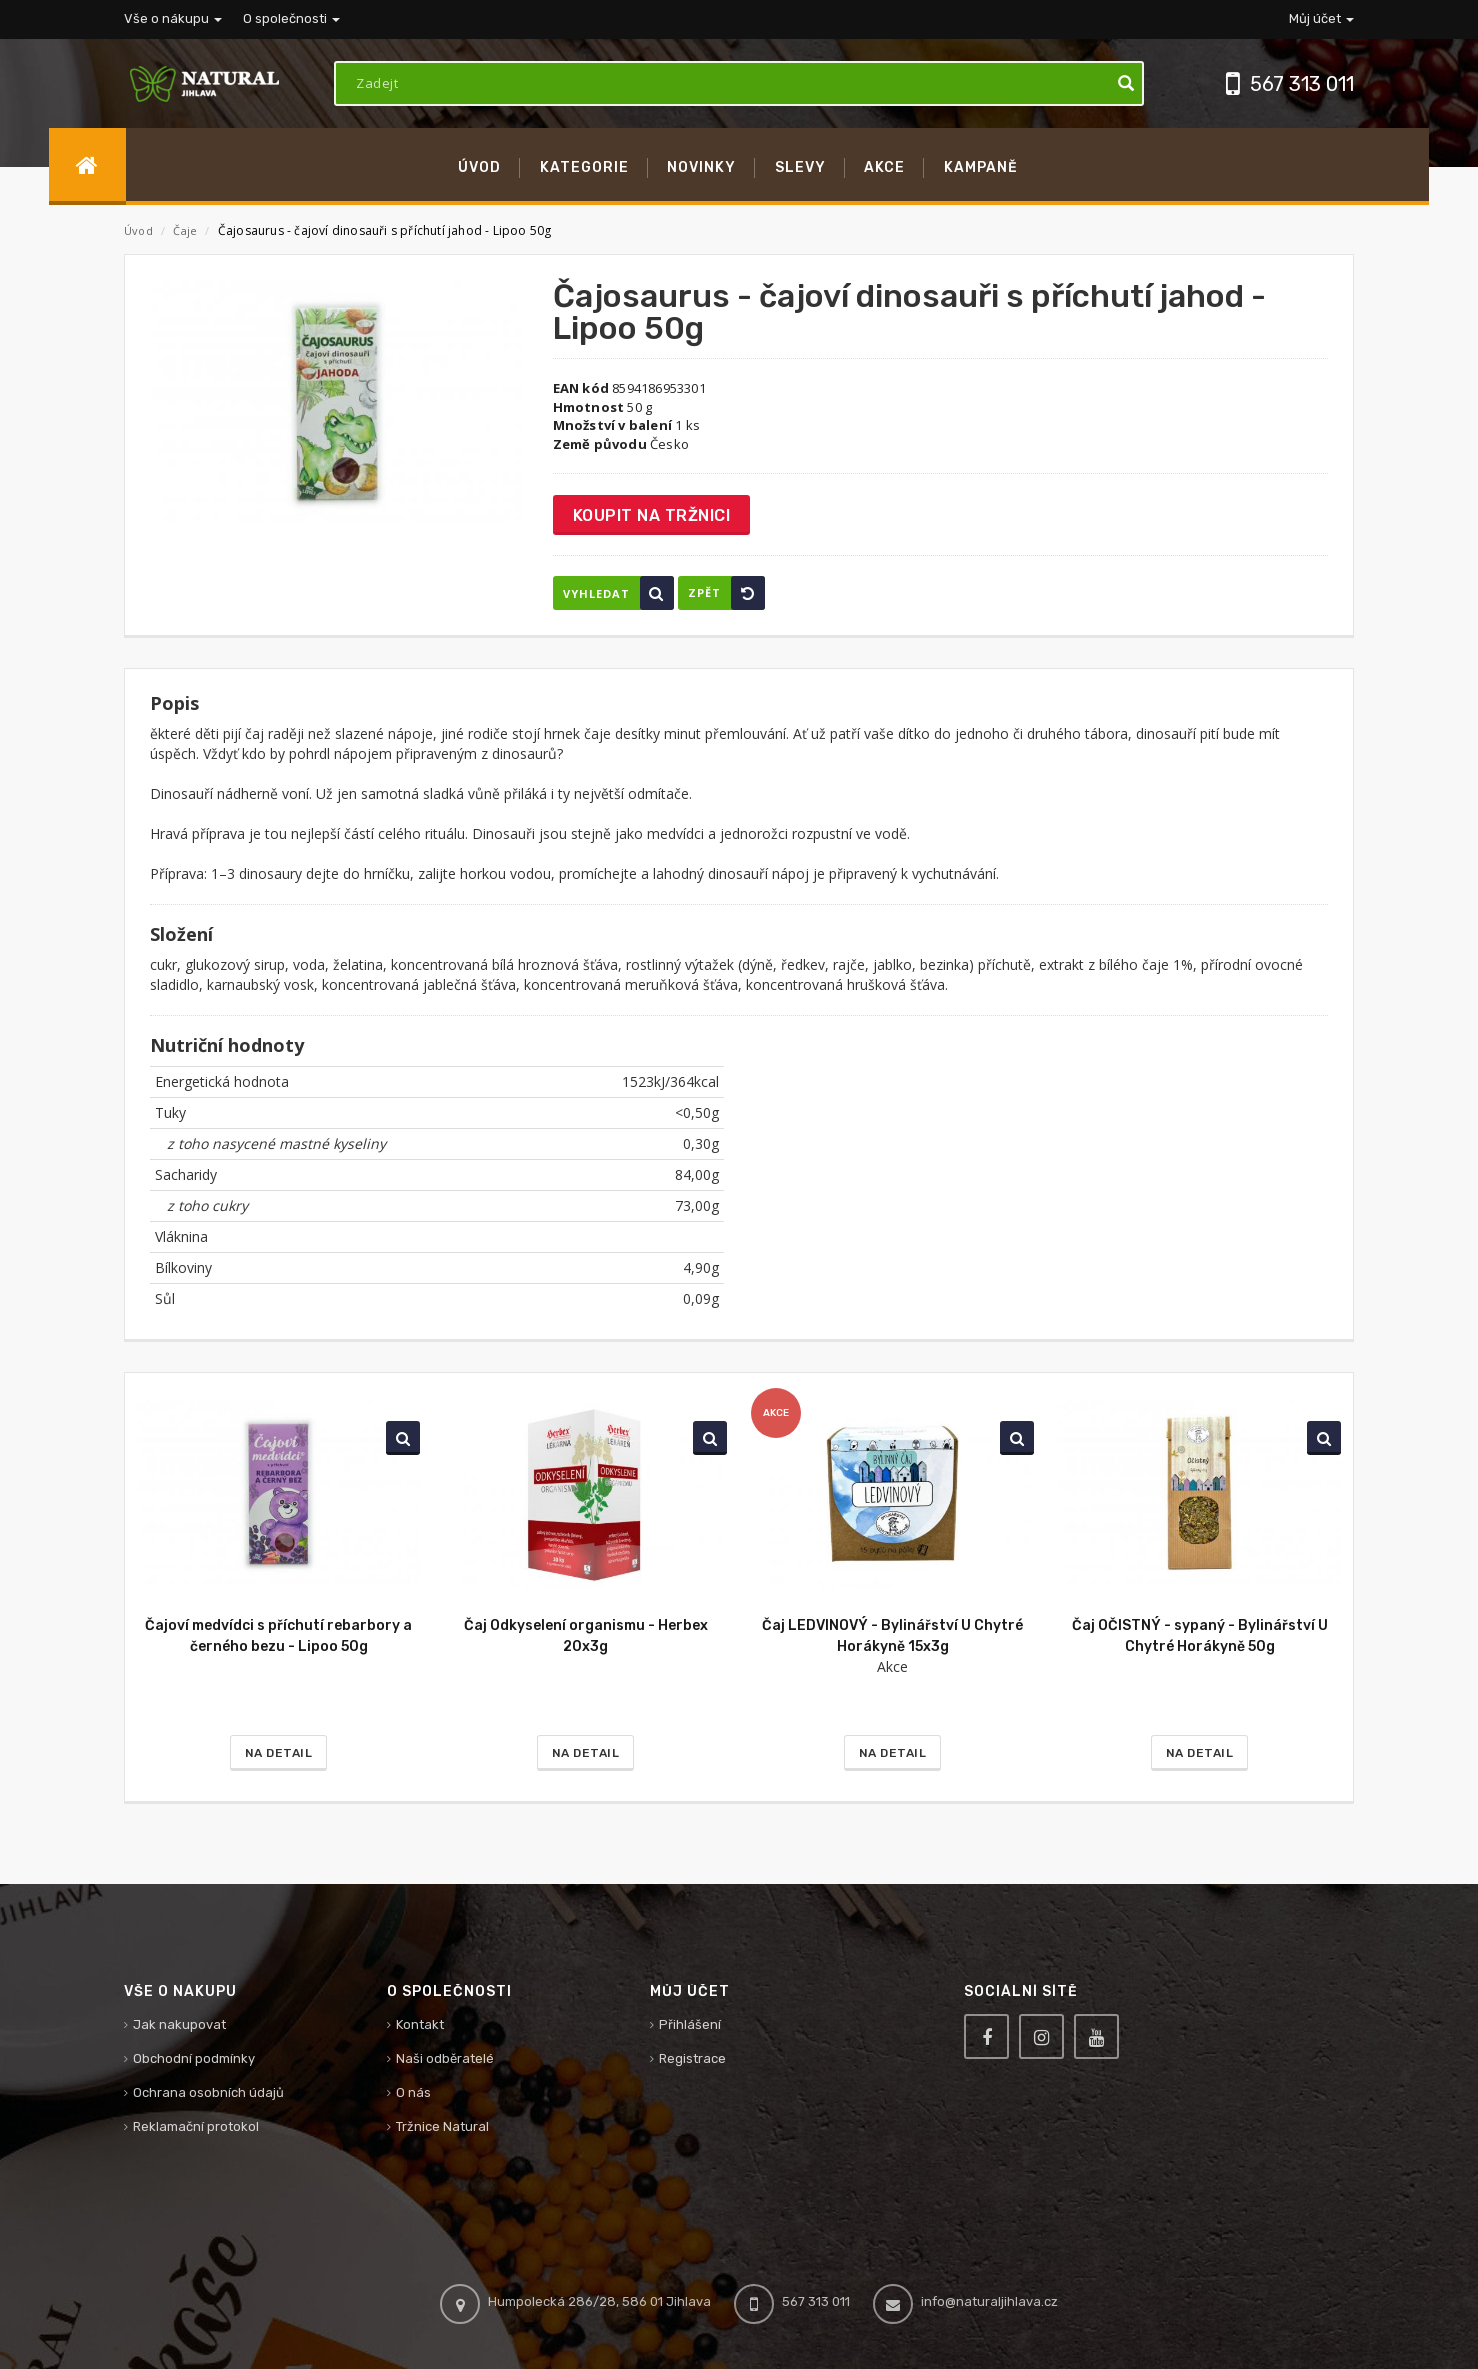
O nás (413, 2092)
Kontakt (420, 2024)
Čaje (186, 230)
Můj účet (1321, 18)
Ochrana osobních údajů (208, 2092)
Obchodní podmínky (194, 2058)
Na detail (279, 1753)
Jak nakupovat (179, 2024)
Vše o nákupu (173, 18)
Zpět (726, 593)
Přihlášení (690, 2024)
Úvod (138, 230)
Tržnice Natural (442, 2126)
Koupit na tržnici (652, 515)
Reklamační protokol (196, 2126)
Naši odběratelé (445, 2058)
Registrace (692, 2058)
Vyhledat (618, 593)
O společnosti (291, 18)
